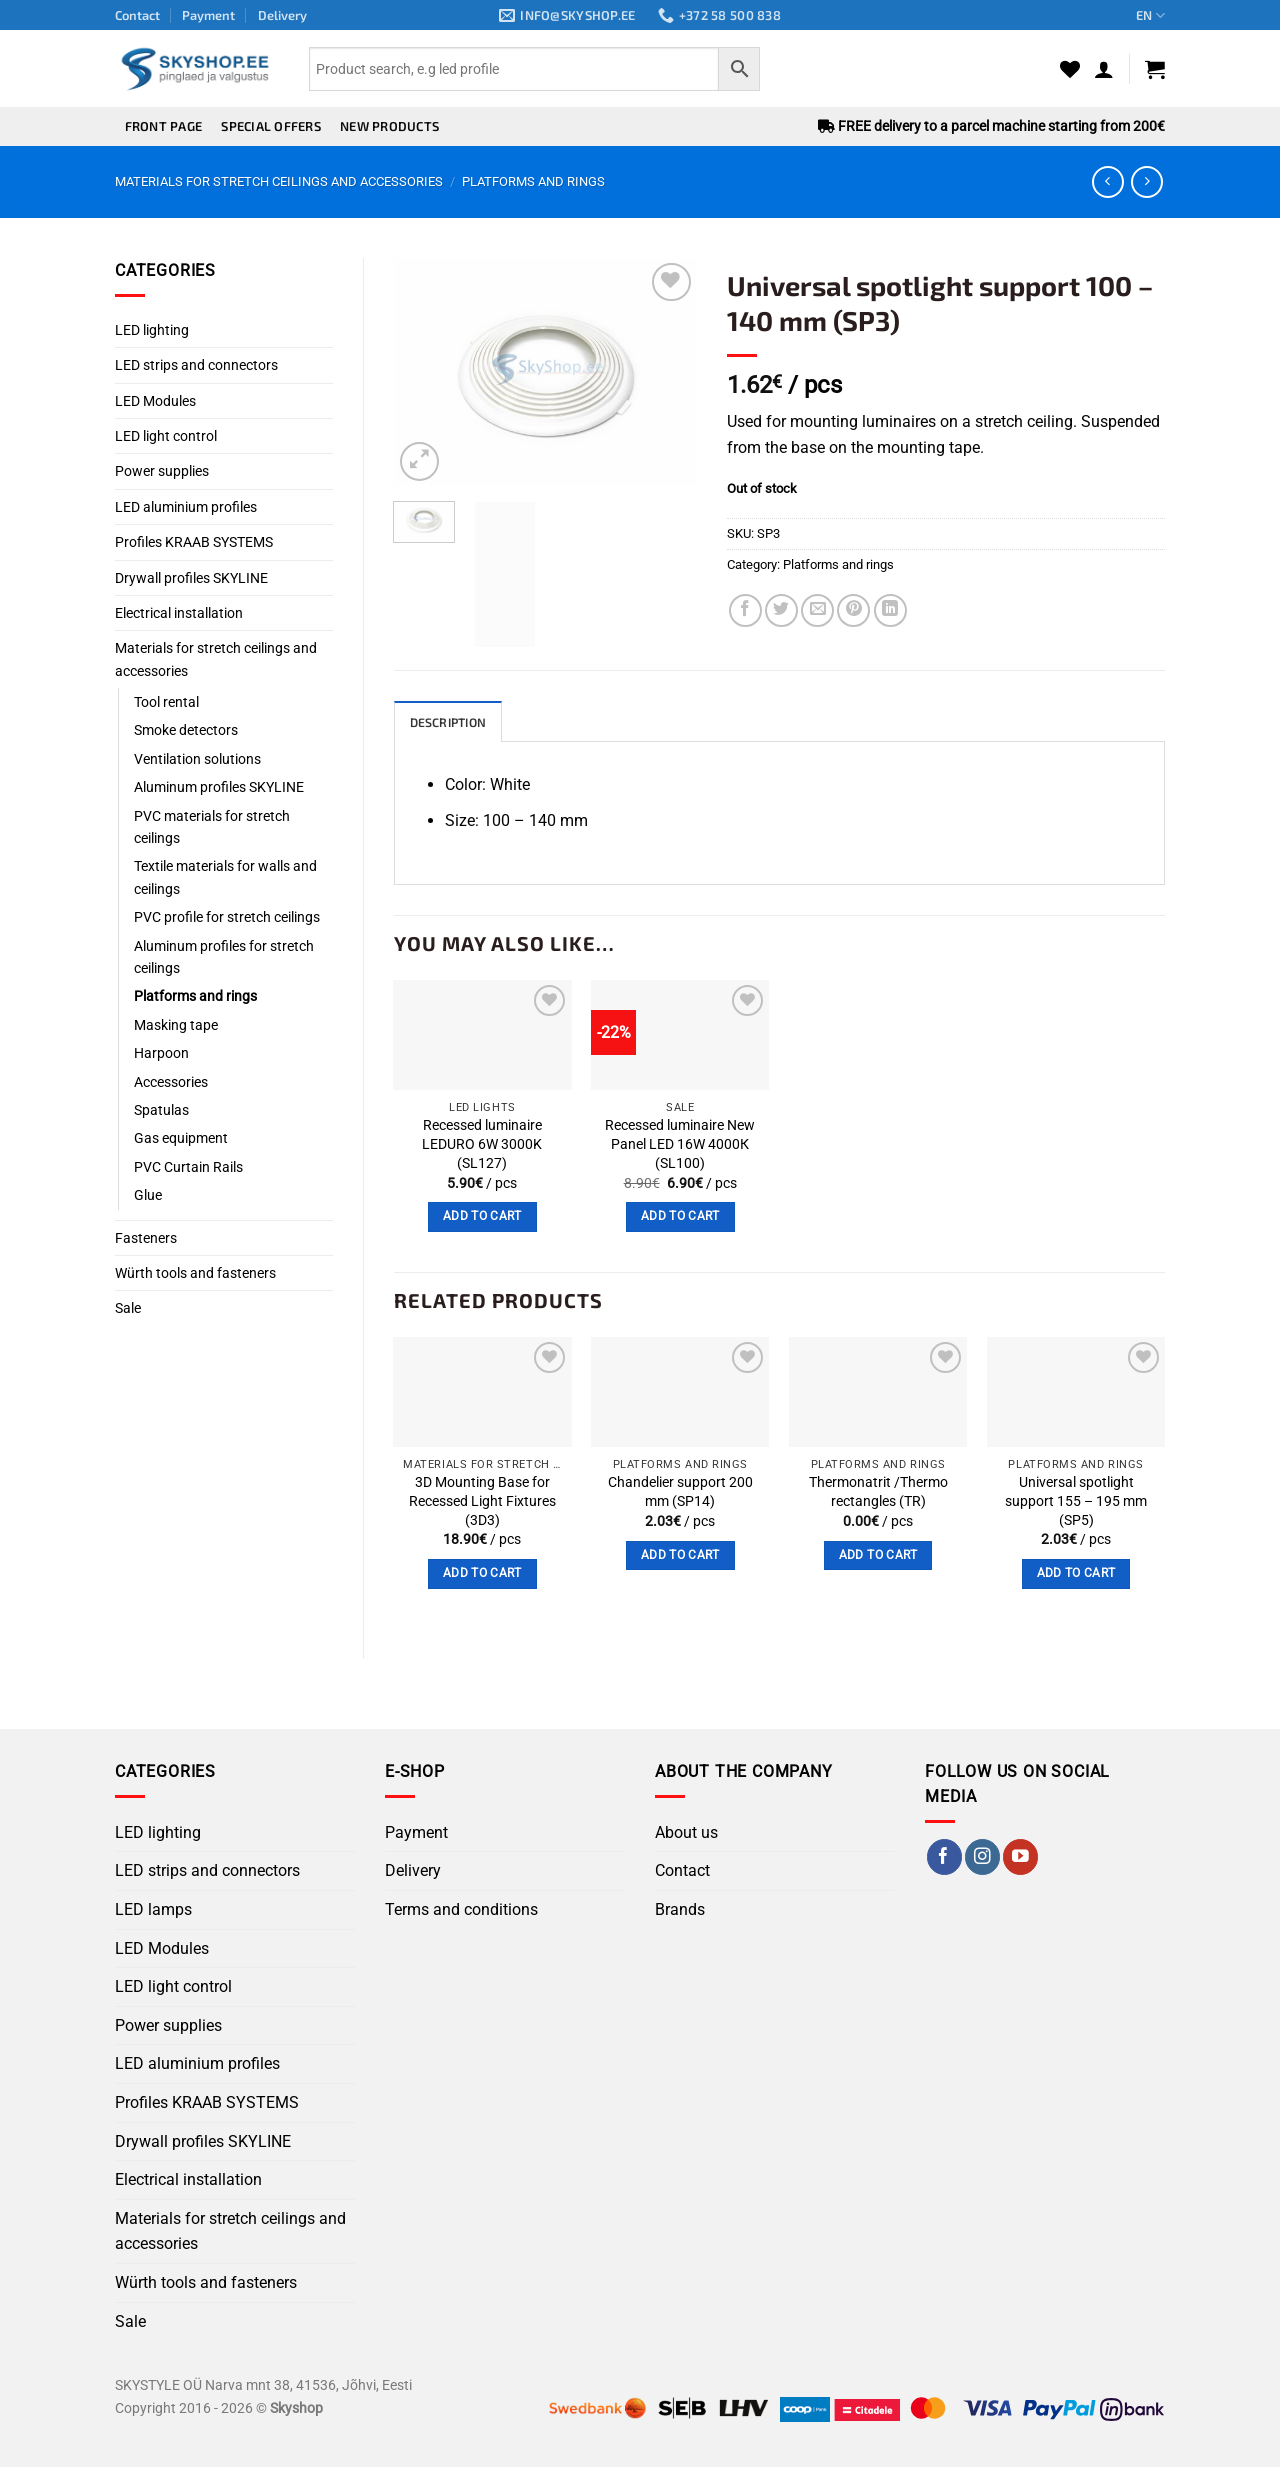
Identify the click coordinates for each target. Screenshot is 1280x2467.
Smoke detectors (186, 730)
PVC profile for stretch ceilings (227, 917)
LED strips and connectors (196, 365)
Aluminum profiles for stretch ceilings (224, 957)
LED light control (166, 436)
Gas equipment (181, 1138)
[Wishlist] (1070, 69)
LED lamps (153, 1910)
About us (686, 1833)
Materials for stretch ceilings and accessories (279, 181)
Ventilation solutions (197, 759)
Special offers (271, 126)
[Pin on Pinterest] (853, 610)
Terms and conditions (461, 1910)
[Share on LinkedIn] (890, 610)
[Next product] (1107, 181)
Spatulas (161, 1110)
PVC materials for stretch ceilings (212, 827)
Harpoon (161, 1053)
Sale (128, 1308)
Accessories (171, 1082)
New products (389, 126)
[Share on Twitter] (781, 610)
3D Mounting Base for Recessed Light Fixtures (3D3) (482, 1502)
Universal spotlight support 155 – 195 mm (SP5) (1076, 1502)
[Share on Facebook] (745, 610)
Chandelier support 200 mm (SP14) (680, 1493)
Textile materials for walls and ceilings (225, 877)
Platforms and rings (533, 181)
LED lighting (152, 330)
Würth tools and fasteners (195, 1273)
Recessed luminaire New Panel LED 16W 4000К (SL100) (680, 1145)
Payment (208, 15)
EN (1150, 15)
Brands (680, 1910)
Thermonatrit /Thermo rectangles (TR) (878, 1493)
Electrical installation (179, 613)
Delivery (282, 15)
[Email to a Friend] (817, 610)
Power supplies (162, 471)
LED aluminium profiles (186, 507)
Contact (137, 15)
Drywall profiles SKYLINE (191, 578)
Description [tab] (451, 723)
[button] (1104, 69)
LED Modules (155, 401)
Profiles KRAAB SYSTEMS (194, 542)
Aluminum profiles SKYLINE (219, 787)
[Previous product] (1146, 181)
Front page (164, 126)
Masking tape (176, 1025)
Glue (148, 1195)
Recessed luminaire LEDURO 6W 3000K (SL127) (482, 1145)
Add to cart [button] (482, 1217)
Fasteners (146, 1238)
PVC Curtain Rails (188, 1167)
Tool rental (166, 702)
